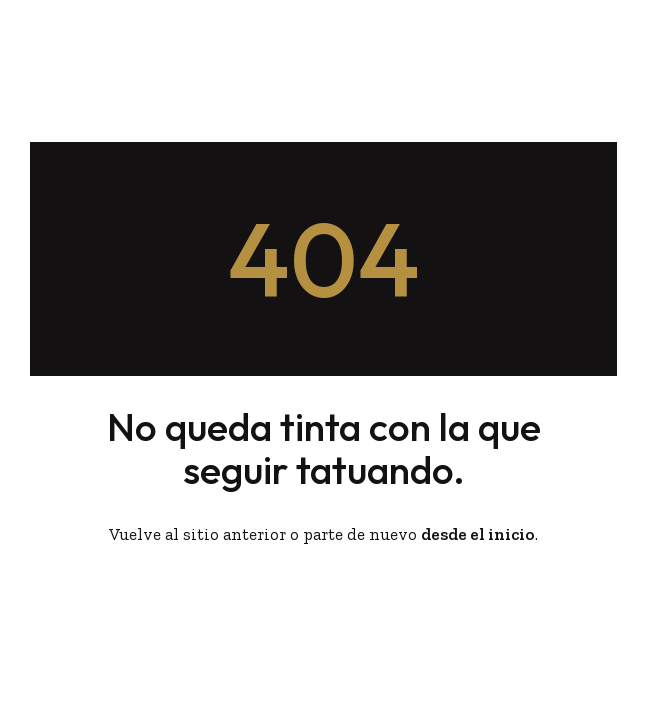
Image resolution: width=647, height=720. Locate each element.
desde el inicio (478, 534)
